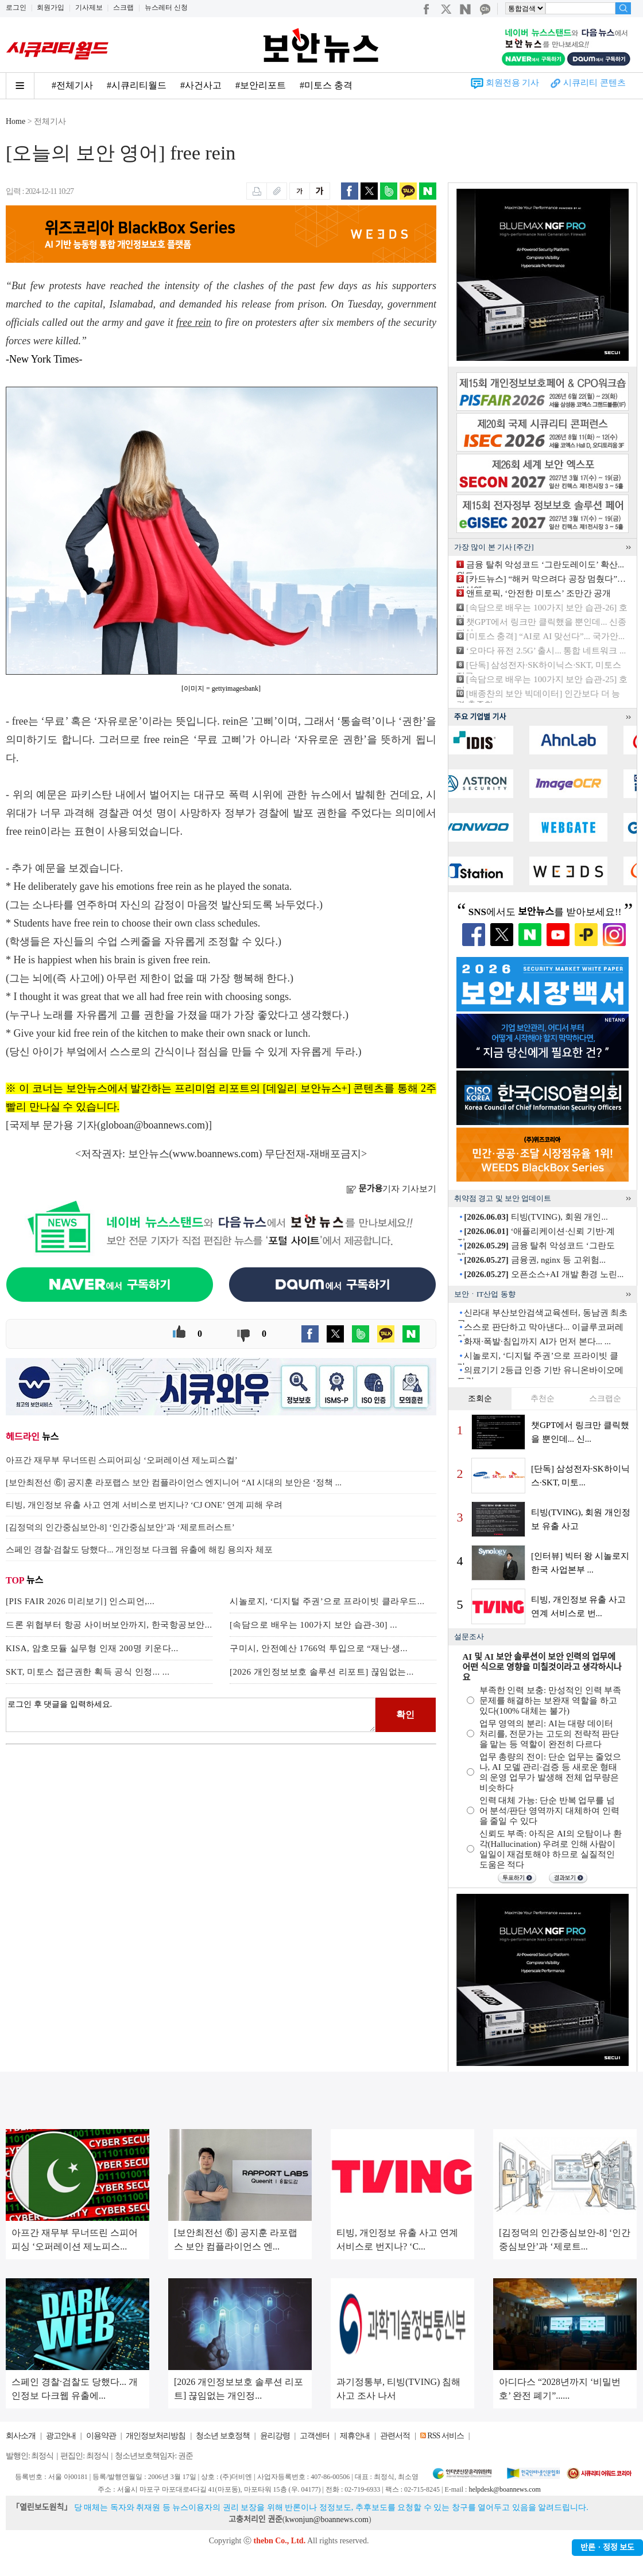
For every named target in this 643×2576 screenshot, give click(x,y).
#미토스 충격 (326, 85)
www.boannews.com (216, 1153)
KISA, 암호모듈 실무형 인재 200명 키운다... (92, 1648)
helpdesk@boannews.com (504, 2489)
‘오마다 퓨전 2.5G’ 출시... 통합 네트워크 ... (546, 650)
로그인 (16, 7)
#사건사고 (201, 85)
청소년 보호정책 (223, 2435)
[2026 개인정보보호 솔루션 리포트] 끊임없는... (322, 1671)
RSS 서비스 (445, 2435)
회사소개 (21, 2435)
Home (15, 121)
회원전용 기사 (513, 82)
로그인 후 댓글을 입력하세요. (190, 1715)
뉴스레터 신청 (166, 7)
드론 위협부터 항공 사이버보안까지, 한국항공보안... (109, 1624)
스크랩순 (605, 1398)
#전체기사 (72, 85)
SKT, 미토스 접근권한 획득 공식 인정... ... (87, 1671)
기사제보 (89, 7)
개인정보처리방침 (155, 2435)
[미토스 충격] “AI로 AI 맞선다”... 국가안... (545, 636)
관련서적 (395, 2435)
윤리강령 (275, 2435)
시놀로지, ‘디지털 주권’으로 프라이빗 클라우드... (327, 1601)
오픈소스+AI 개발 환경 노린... (543, 1274)
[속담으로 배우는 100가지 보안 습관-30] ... (313, 1624)
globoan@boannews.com (152, 1125)
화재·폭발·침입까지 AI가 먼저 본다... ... (537, 1341)
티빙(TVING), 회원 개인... (535, 1216)
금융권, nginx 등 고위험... (535, 1259)
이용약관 (101, 2435)
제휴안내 (355, 2435)
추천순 (542, 1398)
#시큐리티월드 (136, 85)
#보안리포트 (260, 85)
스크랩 (123, 7)
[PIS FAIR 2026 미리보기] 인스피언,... (80, 1601)
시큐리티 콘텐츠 (594, 82)
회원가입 (50, 7)
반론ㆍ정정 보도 (607, 2547)
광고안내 (61, 2435)
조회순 (480, 1398)
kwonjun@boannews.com (326, 2519)
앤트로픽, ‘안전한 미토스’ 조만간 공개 (538, 593)
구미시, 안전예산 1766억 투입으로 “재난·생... (319, 1648)
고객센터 (315, 2435)
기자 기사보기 (391, 1188)
